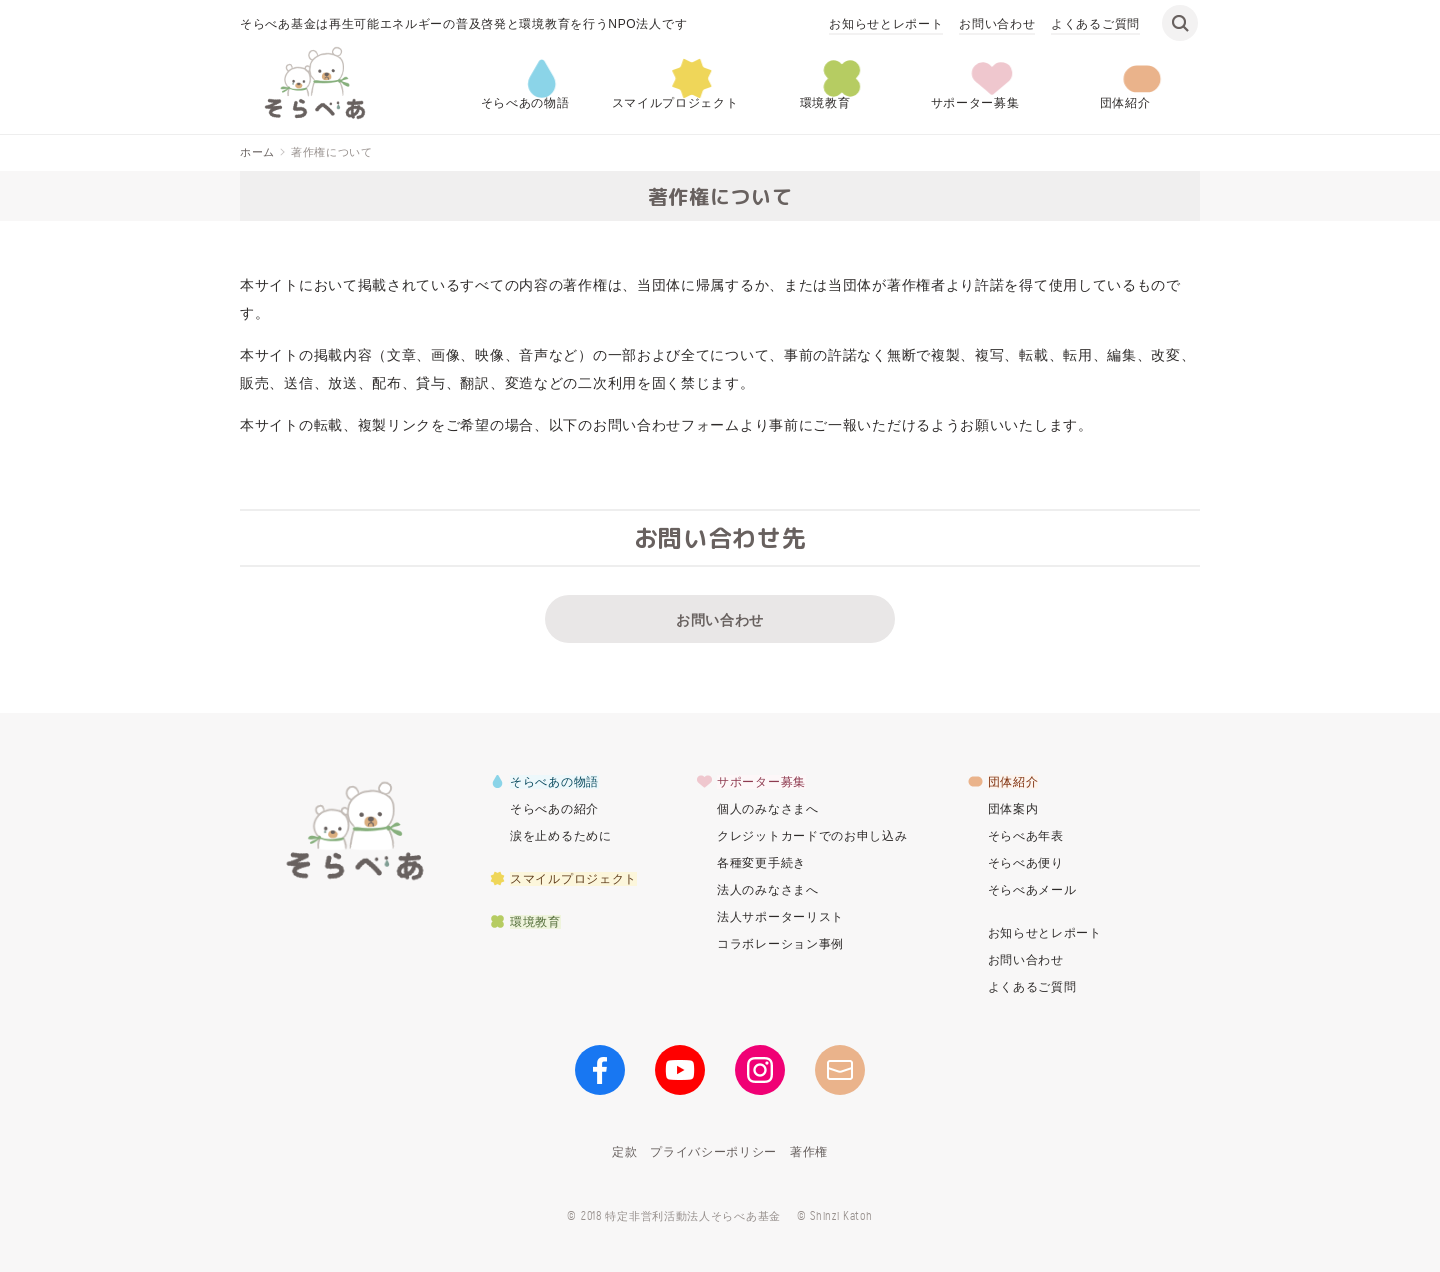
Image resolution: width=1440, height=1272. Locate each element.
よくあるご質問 (1095, 24)
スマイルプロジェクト (675, 103)
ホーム (257, 152)
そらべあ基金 (355, 830)
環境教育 (825, 103)
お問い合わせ (997, 24)
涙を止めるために (561, 836)
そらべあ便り (1026, 863)
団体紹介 (1125, 103)
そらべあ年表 (1026, 836)
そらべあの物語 (525, 103)
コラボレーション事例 (780, 944)
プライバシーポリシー (713, 1152)
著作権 (809, 1152)
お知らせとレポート (886, 24)
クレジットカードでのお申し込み (812, 836)
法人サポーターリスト (780, 917)
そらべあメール (1032, 890)
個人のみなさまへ (768, 809)
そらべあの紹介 (554, 809)
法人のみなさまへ (768, 890)
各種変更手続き (761, 863)
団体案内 (1013, 809)
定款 (624, 1152)
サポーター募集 (975, 103)
